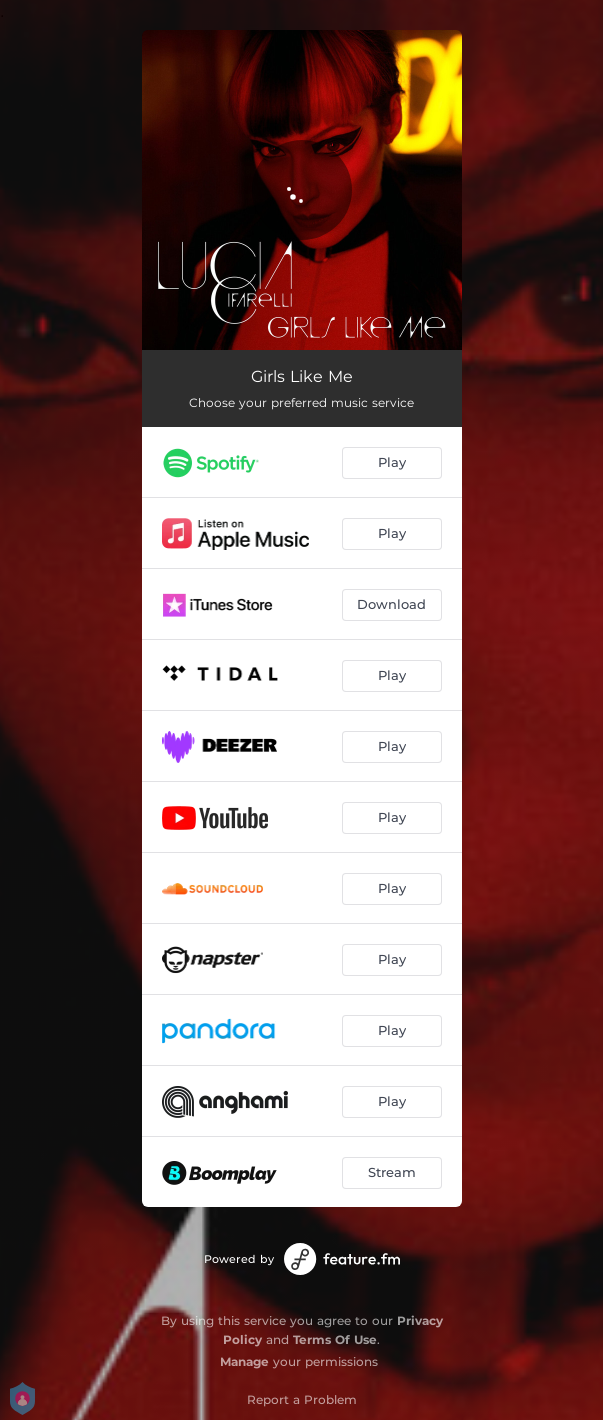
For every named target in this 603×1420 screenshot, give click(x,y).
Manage (244, 1361)
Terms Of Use (335, 1339)
